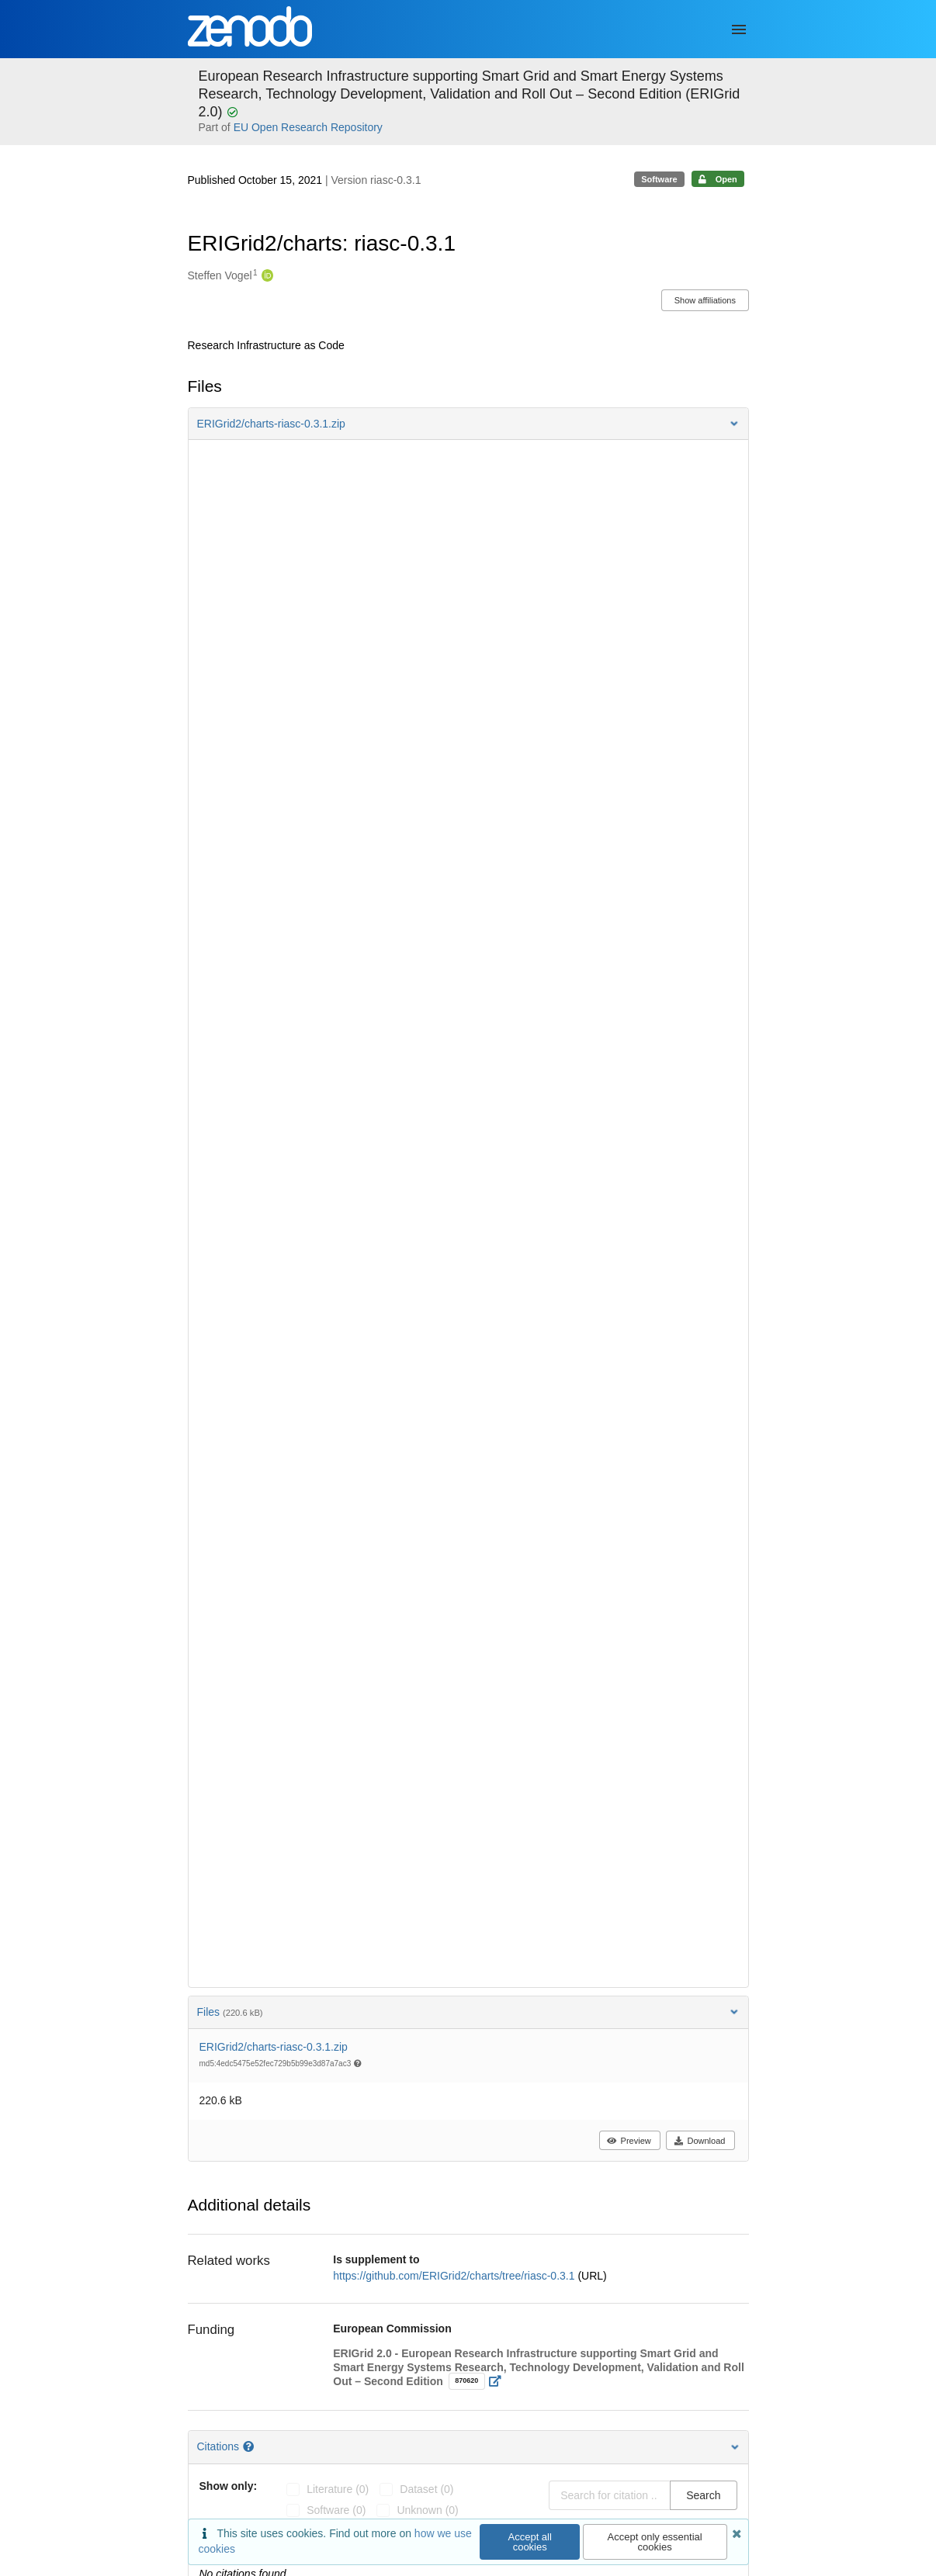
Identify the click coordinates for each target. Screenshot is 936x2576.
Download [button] (700, 2140)
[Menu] (739, 29)
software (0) (336, 2510)
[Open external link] (499, 2381)
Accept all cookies (530, 2542)
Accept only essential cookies (655, 2542)
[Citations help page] (250, 2446)
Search (703, 2495)
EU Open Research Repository (308, 127)
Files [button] (468, 2012)
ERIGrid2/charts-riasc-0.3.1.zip (273, 2047)
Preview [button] (629, 2140)
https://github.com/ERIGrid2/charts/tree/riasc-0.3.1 (455, 2276)
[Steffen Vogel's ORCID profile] (266, 276)
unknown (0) (427, 2510)
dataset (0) (426, 2489)
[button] (468, 424)
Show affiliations (705, 300)
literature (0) (338, 2489)
